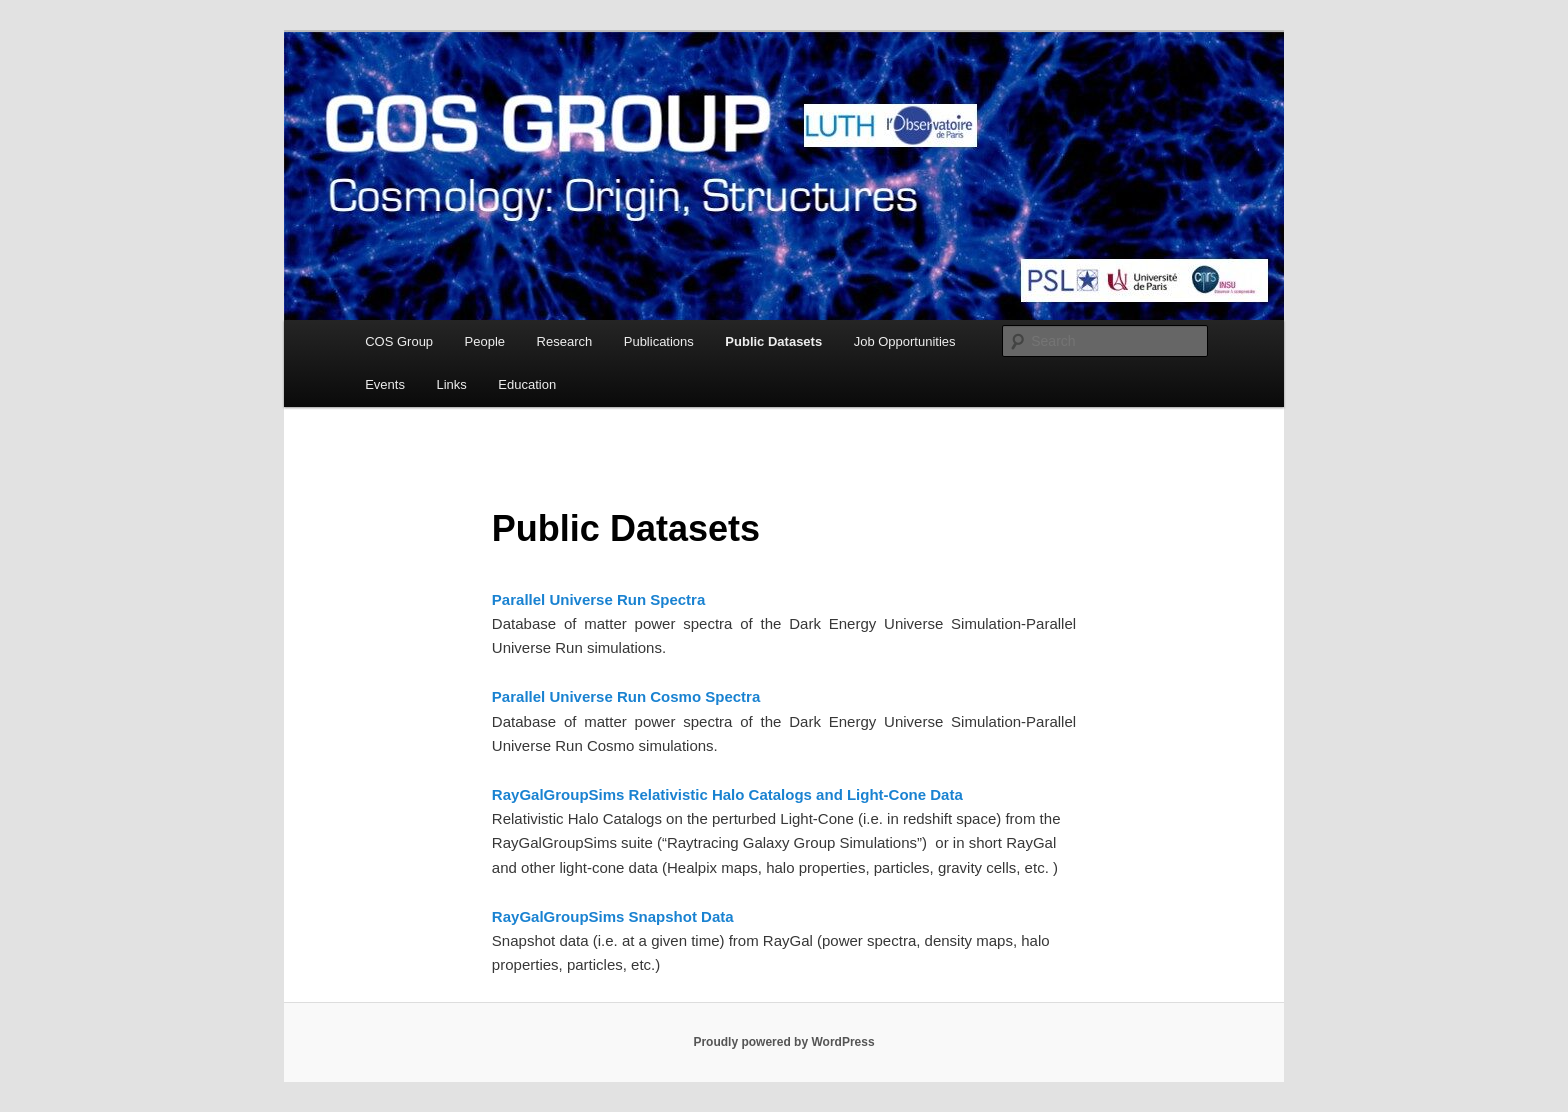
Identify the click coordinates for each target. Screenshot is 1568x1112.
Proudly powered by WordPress (783, 1042)
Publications (659, 341)
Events (385, 384)
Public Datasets (773, 341)
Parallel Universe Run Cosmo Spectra (626, 696)
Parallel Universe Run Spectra (598, 599)
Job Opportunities (905, 341)
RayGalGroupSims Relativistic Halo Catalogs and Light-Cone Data (727, 794)
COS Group (399, 341)
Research (565, 341)
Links (451, 384)
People (485, 341)
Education (527, 384)
